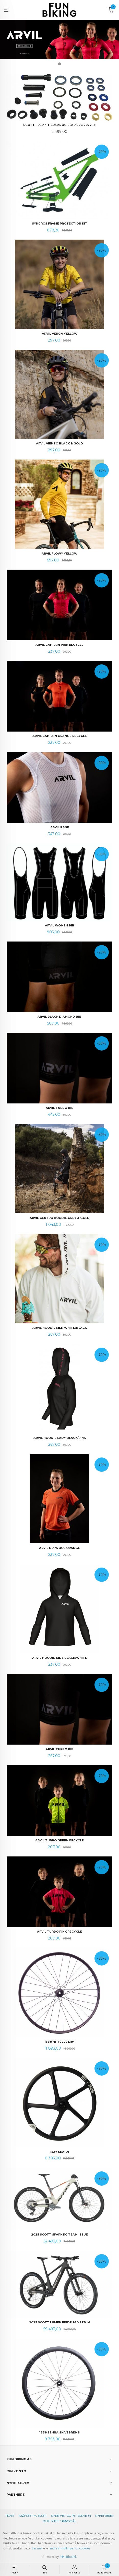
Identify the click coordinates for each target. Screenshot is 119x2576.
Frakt (10, 2515)
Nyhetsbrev (104, 2515)
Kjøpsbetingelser (32, 2515)
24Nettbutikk (68, 2556)
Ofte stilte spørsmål (59, 2521)
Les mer (37, 2548)
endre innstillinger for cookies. (70, 2548)
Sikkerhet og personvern (71, 2515)
